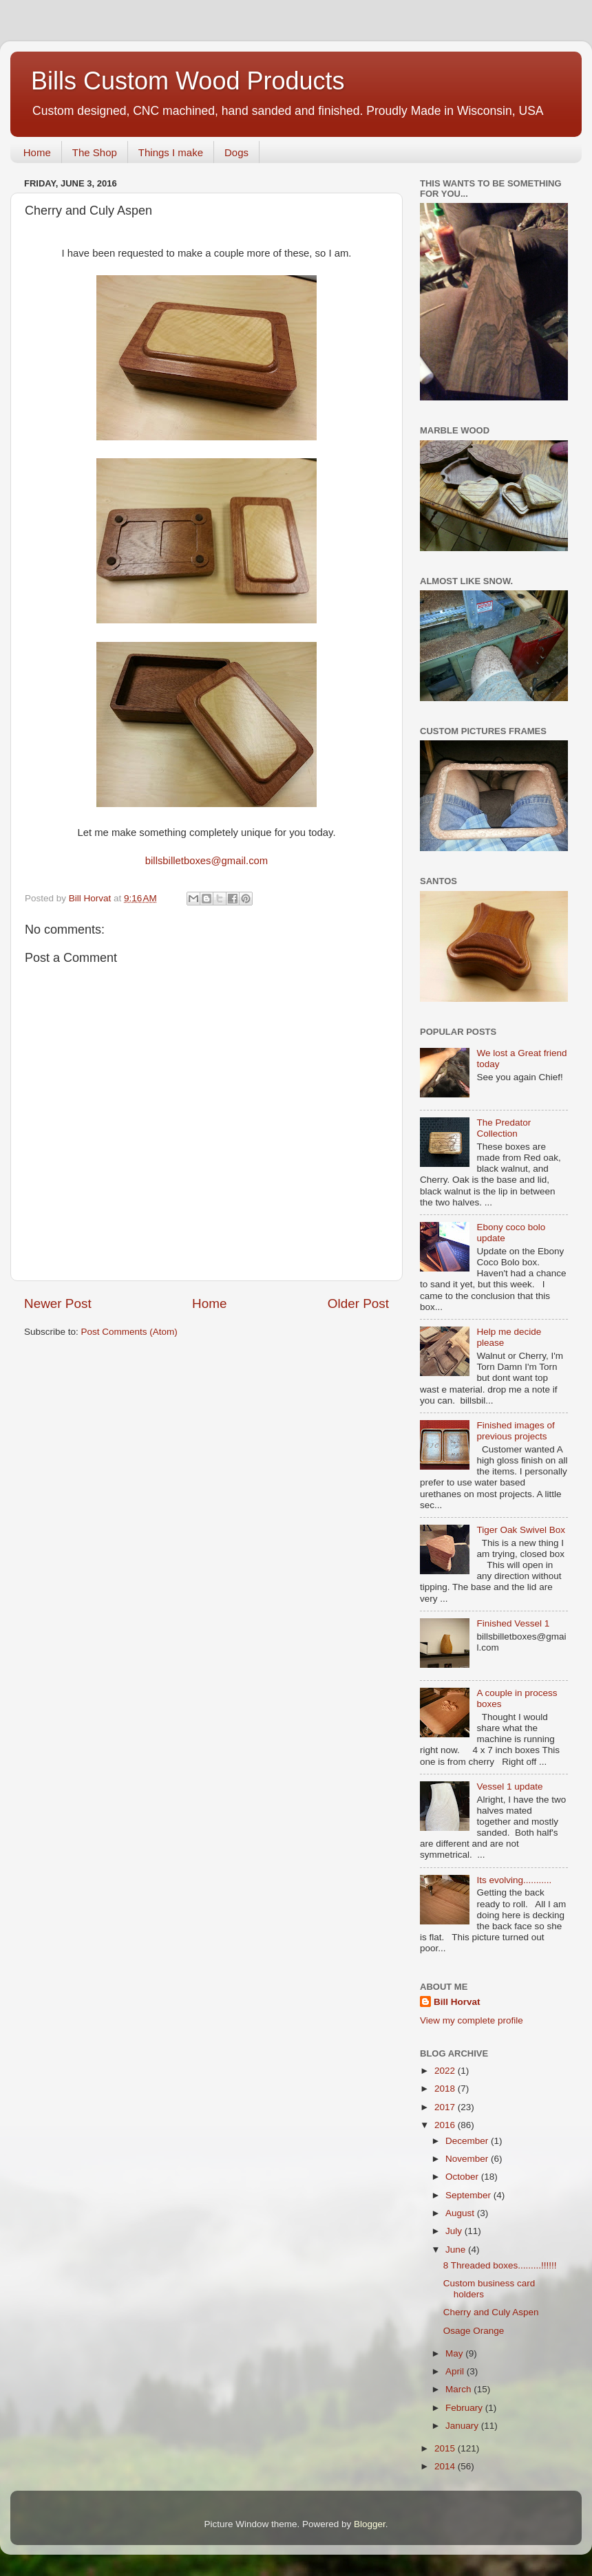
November (468, 2159)
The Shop (94, 152)
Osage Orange (474, 2331)
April (456, 2371)
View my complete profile (471, 2020)
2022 (446, 2070)
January (463, 2426)
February (465, 2408)
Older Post (358, 1303)
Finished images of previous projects (515, 1430)
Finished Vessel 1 (512, 1623)
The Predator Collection (503, 1128)
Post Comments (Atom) (129, 1332)
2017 (446, 2107)
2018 (446, 2088)
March (459, 2389)
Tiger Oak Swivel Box (520, 1530)
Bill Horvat (457, 2002)
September (469, 2195)
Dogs (236, 152)
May (455, 2353)
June (456, 2249)
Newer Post (58, 1303)
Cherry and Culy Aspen (491, 2312)
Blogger (369, 2524)
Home (37, 152)
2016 (446, 2125)
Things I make (170, 152)
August (461, 2213)
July (455, 2231)
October (463, 2176)
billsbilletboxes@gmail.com (206, 860)
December (468, 2141)
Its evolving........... (513, 1880)
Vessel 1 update (509, 1786)
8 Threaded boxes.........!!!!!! (500, 2265)
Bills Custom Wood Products (188, 81)
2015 (446, 2448)
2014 (446, 2466)
